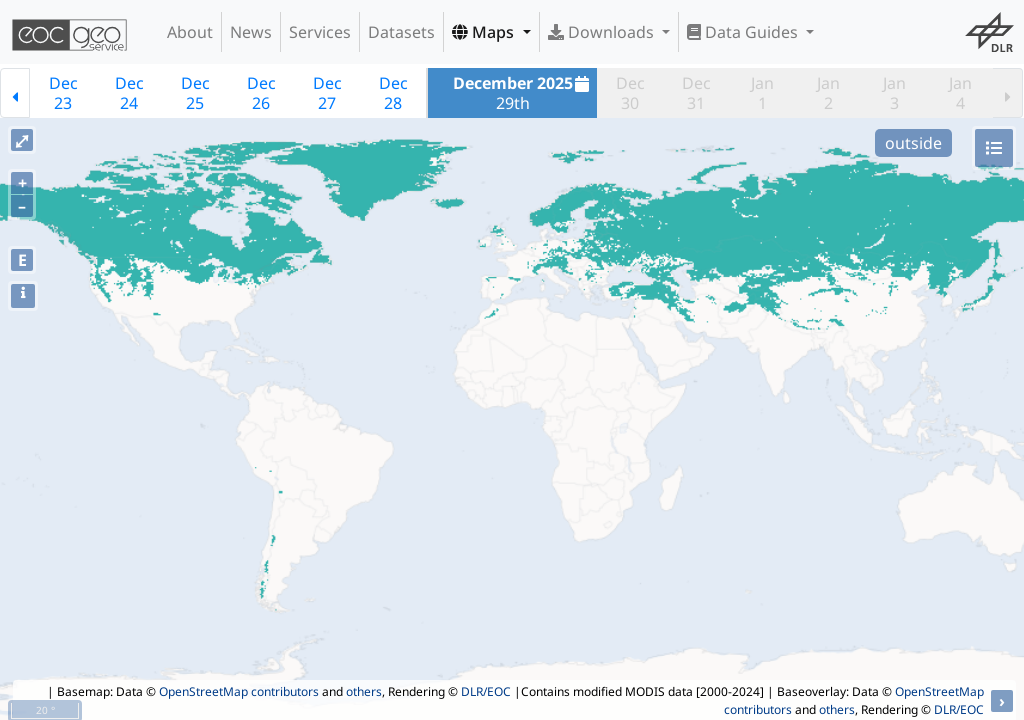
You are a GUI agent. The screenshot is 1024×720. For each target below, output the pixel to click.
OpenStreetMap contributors (239, 691)
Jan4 (960, 93)
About (190, 32)
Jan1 (762, 93)
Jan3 (894, 93)
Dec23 (63, 93)
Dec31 (696, 93)
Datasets (401, 32)
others (364, 691)
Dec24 (129, 93)
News (251, 32)
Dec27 (327, 93)
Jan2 (828, 93)
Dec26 (261, 93)
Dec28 (393, 93)
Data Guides (744, 32)
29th (524, 93)
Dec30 (630, 93)
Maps (485, 32)
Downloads (603, 32)
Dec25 (195, 93)
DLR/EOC (486, 691)
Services (320, 32)
